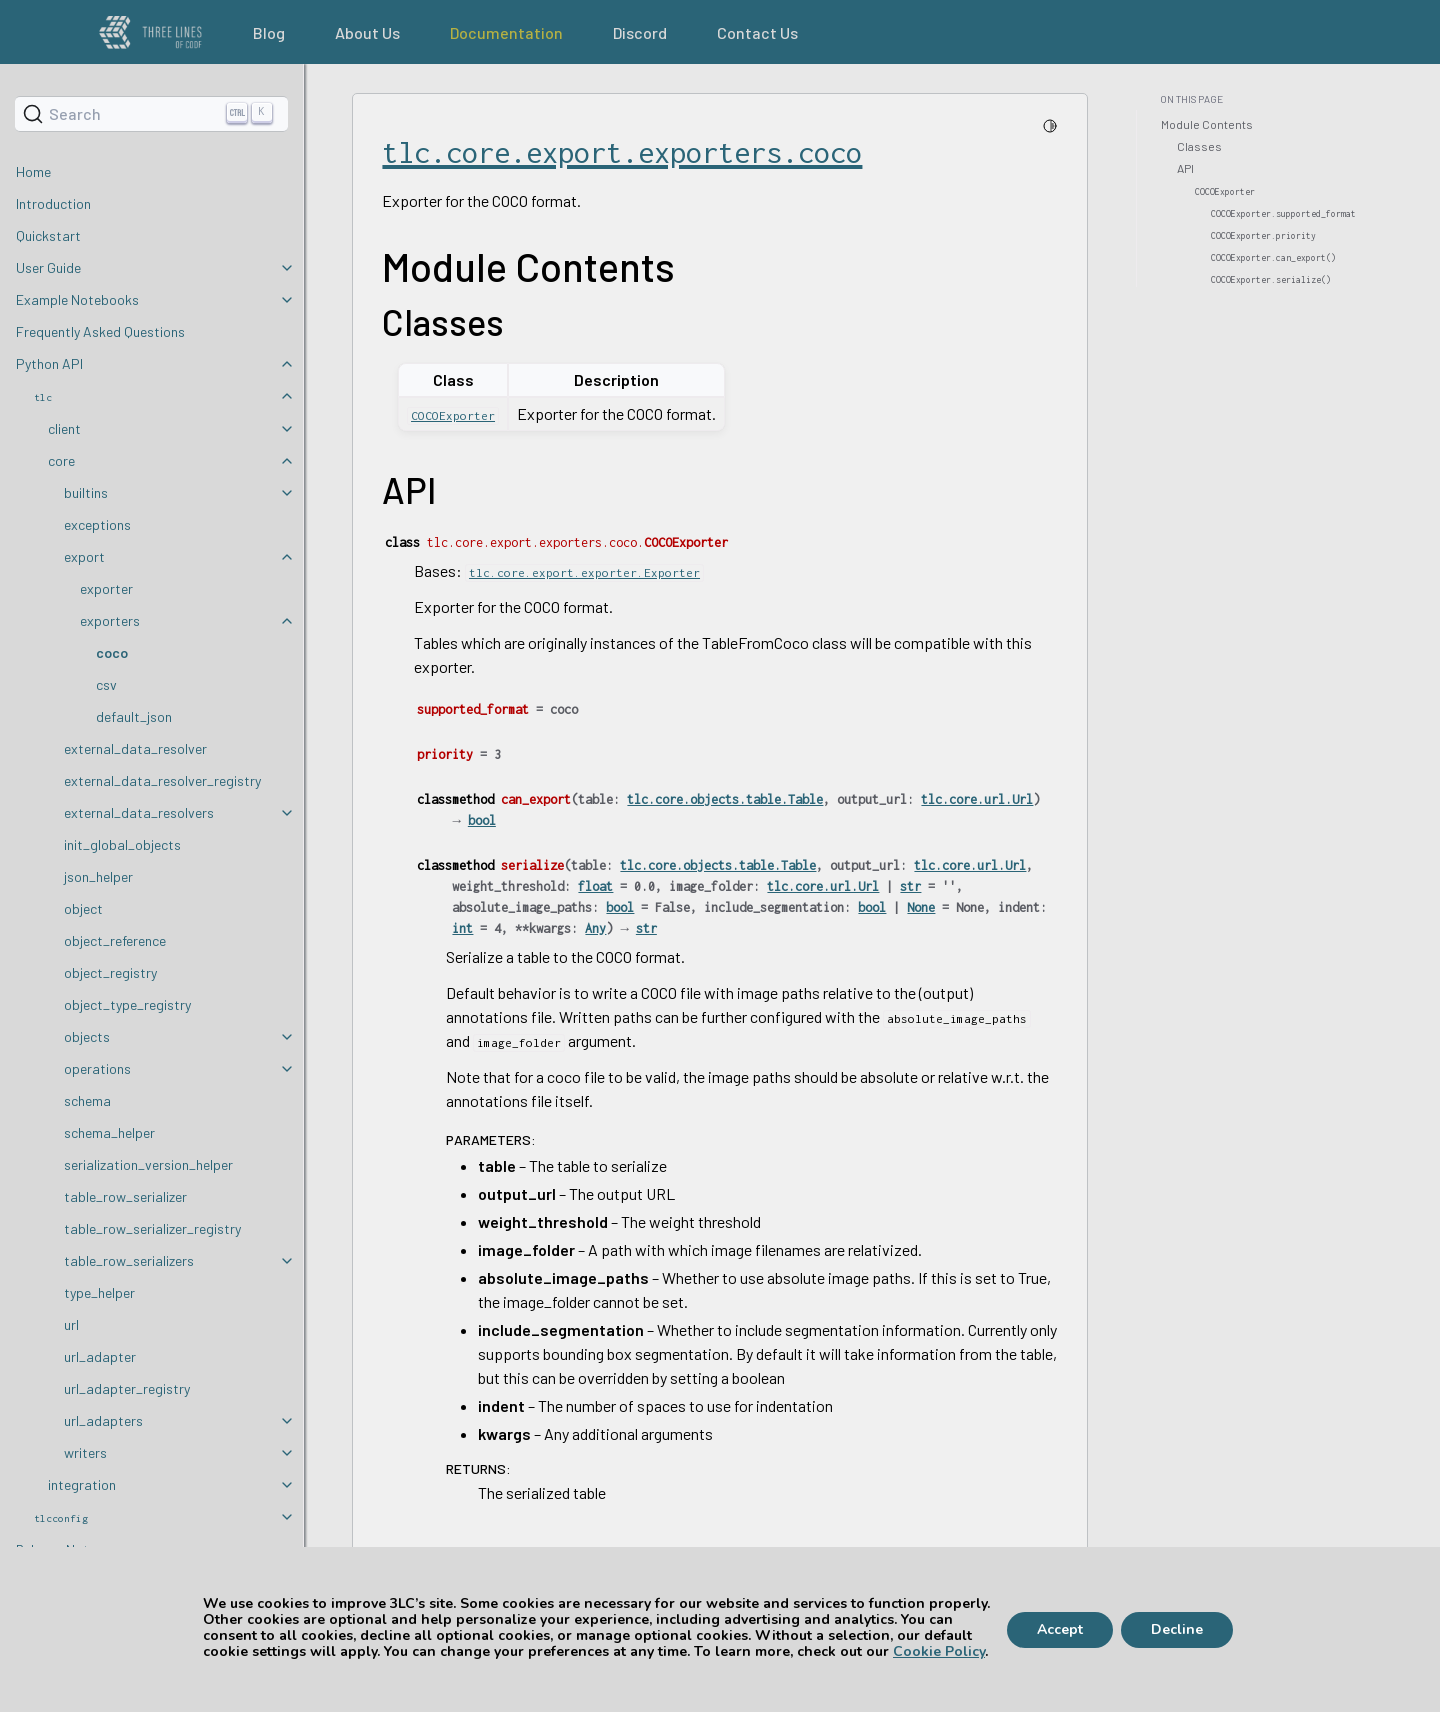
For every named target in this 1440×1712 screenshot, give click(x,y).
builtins (86, 492)
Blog (269, 32)
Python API (49, 363)
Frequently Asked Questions (100, 331)
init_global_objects (122, 844)
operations (97, 1068)
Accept (1060, 1629)
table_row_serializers (129, 1260)
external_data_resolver (135, 748)
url (71, 1324)
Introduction (53, 203)
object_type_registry (127, 1004)
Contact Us (757, 32)
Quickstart (48, 235)
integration (82, 1484)
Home (33, 171)
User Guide (48, 267)
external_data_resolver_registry (162, 780)
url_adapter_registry (127, 1388)
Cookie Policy (939, 1651)
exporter (106, 588)
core (61, 460)
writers (85, 1452)
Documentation (506, 32)
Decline (1177, 1629)
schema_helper (109, 1132)
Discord (640, 32)
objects (87, 1036)
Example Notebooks (77, 299)
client (64, 428)
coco (112, 652)
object (83, 908)
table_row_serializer (125, 1196)
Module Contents (1207, 124)
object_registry (110, 972)
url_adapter (100, 1356)
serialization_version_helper (148, 1164)
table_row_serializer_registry (152, 1228)
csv (106, 684)
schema (87, 1100)
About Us (367, 32)
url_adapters (103, 1420)
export (84, 556)
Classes (1199, 146)
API (1185, 168)
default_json (134, 716)
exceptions (97, 524)
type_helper (99, 1292)
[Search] (151, 114)
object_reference (115, 940)
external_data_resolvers (139, 812)
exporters (110, 620)
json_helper (98, 876)
